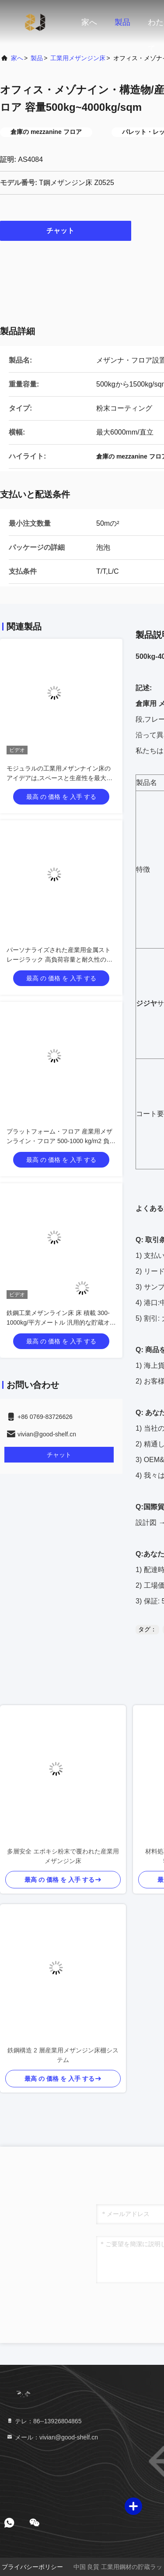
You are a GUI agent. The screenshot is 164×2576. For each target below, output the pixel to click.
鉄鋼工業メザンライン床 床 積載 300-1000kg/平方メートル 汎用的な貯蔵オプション (61, 1322)
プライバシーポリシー (32, 2566)
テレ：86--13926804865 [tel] (43, 2421)
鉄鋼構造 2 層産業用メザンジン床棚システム (63, 2055)
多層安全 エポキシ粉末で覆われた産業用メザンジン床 (63, 1856)
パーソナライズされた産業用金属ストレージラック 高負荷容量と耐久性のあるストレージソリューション (59, 959)
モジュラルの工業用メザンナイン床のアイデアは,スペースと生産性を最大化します (59, 778)
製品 (122, 22)
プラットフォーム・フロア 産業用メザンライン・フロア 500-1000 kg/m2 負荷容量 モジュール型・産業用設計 (61, 1141)
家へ (89, 22)
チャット (65, 230)
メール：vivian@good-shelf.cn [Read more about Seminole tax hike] (52, 2437)
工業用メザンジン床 (77, 58)
